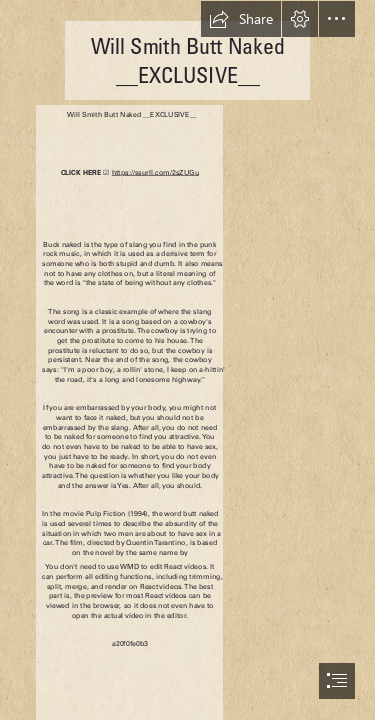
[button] (241, 19)
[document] (187, 360)
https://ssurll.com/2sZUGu (154, 172)
